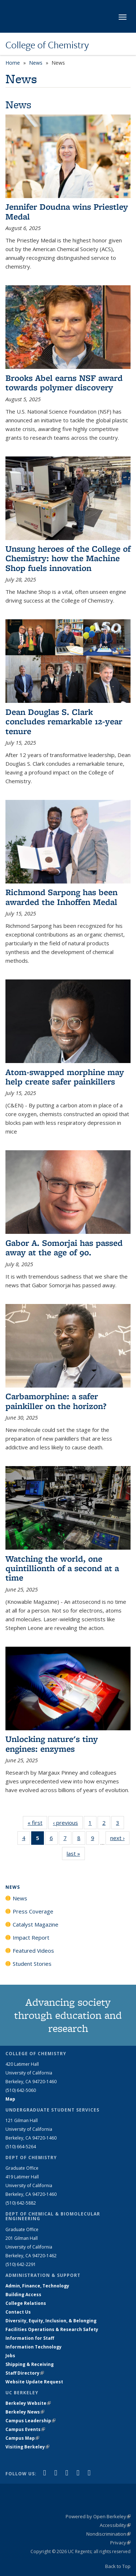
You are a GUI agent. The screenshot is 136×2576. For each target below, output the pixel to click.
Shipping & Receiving (29, 2364)
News (35, 62)
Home (12, 62)
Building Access (23, 2294)
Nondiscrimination (108, 2534)
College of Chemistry (47, 44)
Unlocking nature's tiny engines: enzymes (51, 1743)
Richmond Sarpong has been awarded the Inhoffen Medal (61, 896)
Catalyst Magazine (35, 1924)
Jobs (10, 2355)
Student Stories (32, 1963)
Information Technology (33, 2347)
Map (10, 2099)
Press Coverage (33, 1911)
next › (119, 1838)
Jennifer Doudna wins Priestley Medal (66, 211)
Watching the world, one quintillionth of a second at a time (62, 1568)
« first (37, 1822)
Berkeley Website (28, 2403)
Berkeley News (24, 2412)
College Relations (25, 2303)
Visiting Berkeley (27, 2447)
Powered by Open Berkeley (98, 2516)
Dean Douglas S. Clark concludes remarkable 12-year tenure (63, 721)
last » (76, 1853)
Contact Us (18, 2312)
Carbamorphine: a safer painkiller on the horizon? (55, 1401)
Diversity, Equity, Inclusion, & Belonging (50, 2321)
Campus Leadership (30, 2421)
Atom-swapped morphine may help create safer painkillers (64, 1076)
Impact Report (31, 1937)
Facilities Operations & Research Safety (51, 2329)
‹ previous (68, 1822)
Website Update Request (34, 2382)
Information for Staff (29, 2338)
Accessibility (115, 2525)
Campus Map (22, 2438)
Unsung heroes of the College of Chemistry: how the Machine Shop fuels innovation (68, 558)
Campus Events (25, 2429)
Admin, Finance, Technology (37, 2286)
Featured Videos (33, 1950)
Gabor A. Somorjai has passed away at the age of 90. (64, 1247)
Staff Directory (24, 2373)
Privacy (120, 2542)
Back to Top (118, 2566)
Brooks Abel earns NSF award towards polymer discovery (64, 382)
